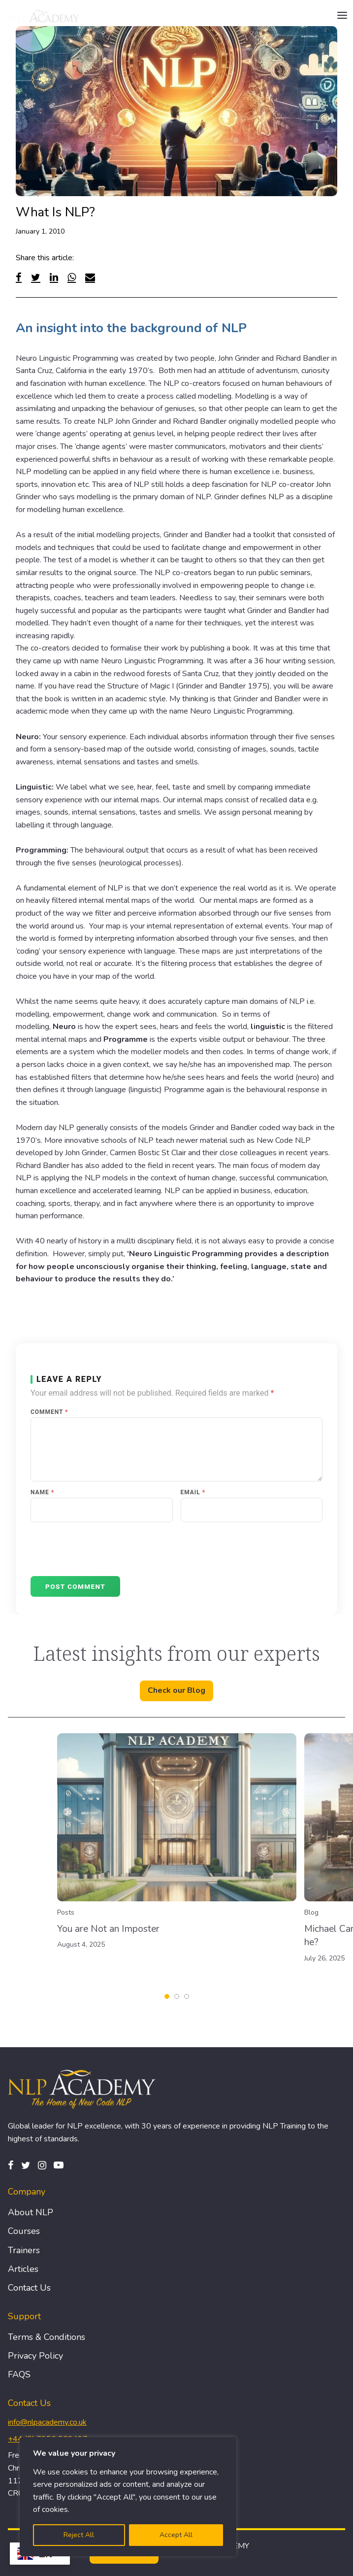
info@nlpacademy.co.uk (47, 2422)
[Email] (90, 277)
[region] (128, 2496)
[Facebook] (19, 277)
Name (42, 1492)
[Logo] (45, 15)
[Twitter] (35, 277)
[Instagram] (42, 2165)
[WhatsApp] (71, 277)
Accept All (176, 2535)
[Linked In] (54, 277)
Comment (49, 1412)
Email (193, 1492)
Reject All (79, 2535)
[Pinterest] (59, 2165)
